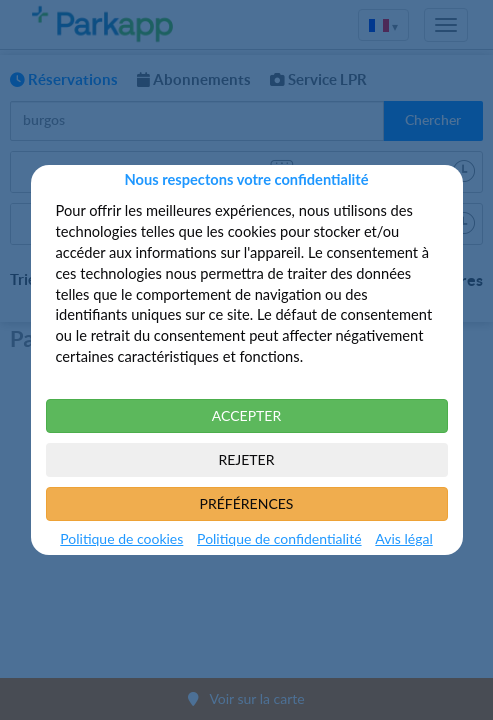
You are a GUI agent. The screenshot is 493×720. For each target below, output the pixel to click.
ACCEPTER (246, 415)
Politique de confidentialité (279, 538)
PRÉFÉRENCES (247, 503)
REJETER (247, 459)
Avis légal (403, 538)
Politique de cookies (121, 538)
